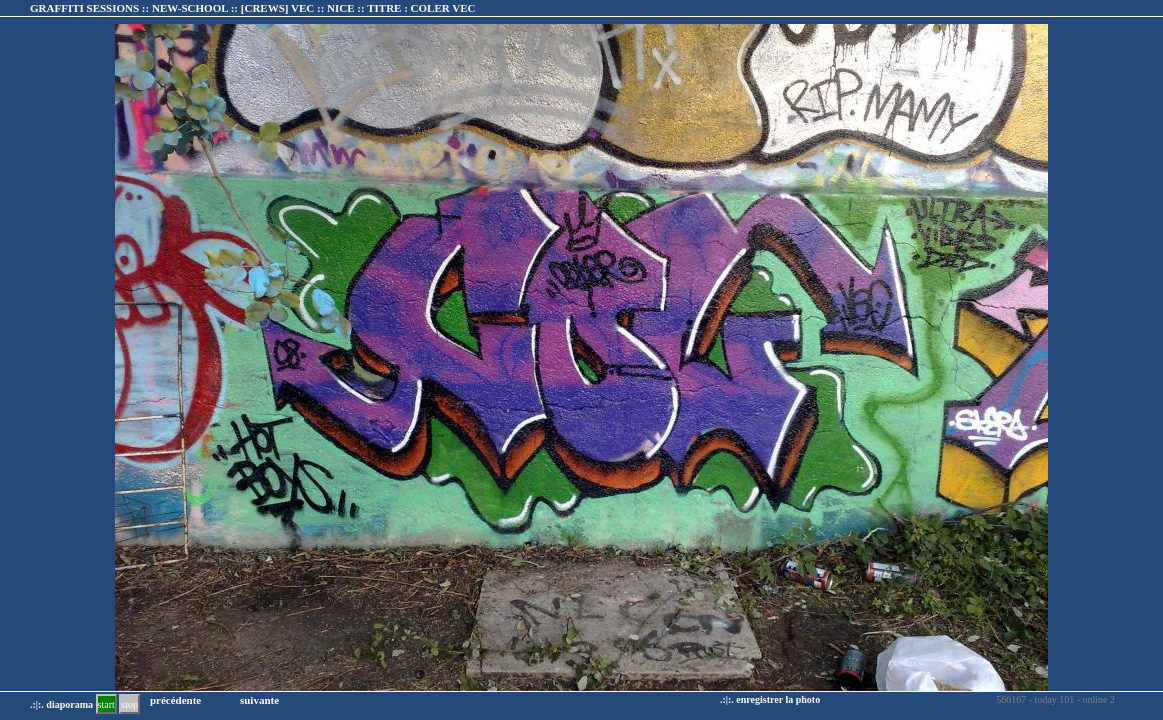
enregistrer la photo (778, 699)
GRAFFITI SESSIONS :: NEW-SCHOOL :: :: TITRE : (253, 8)
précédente (175, 700)
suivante (259, 700)
